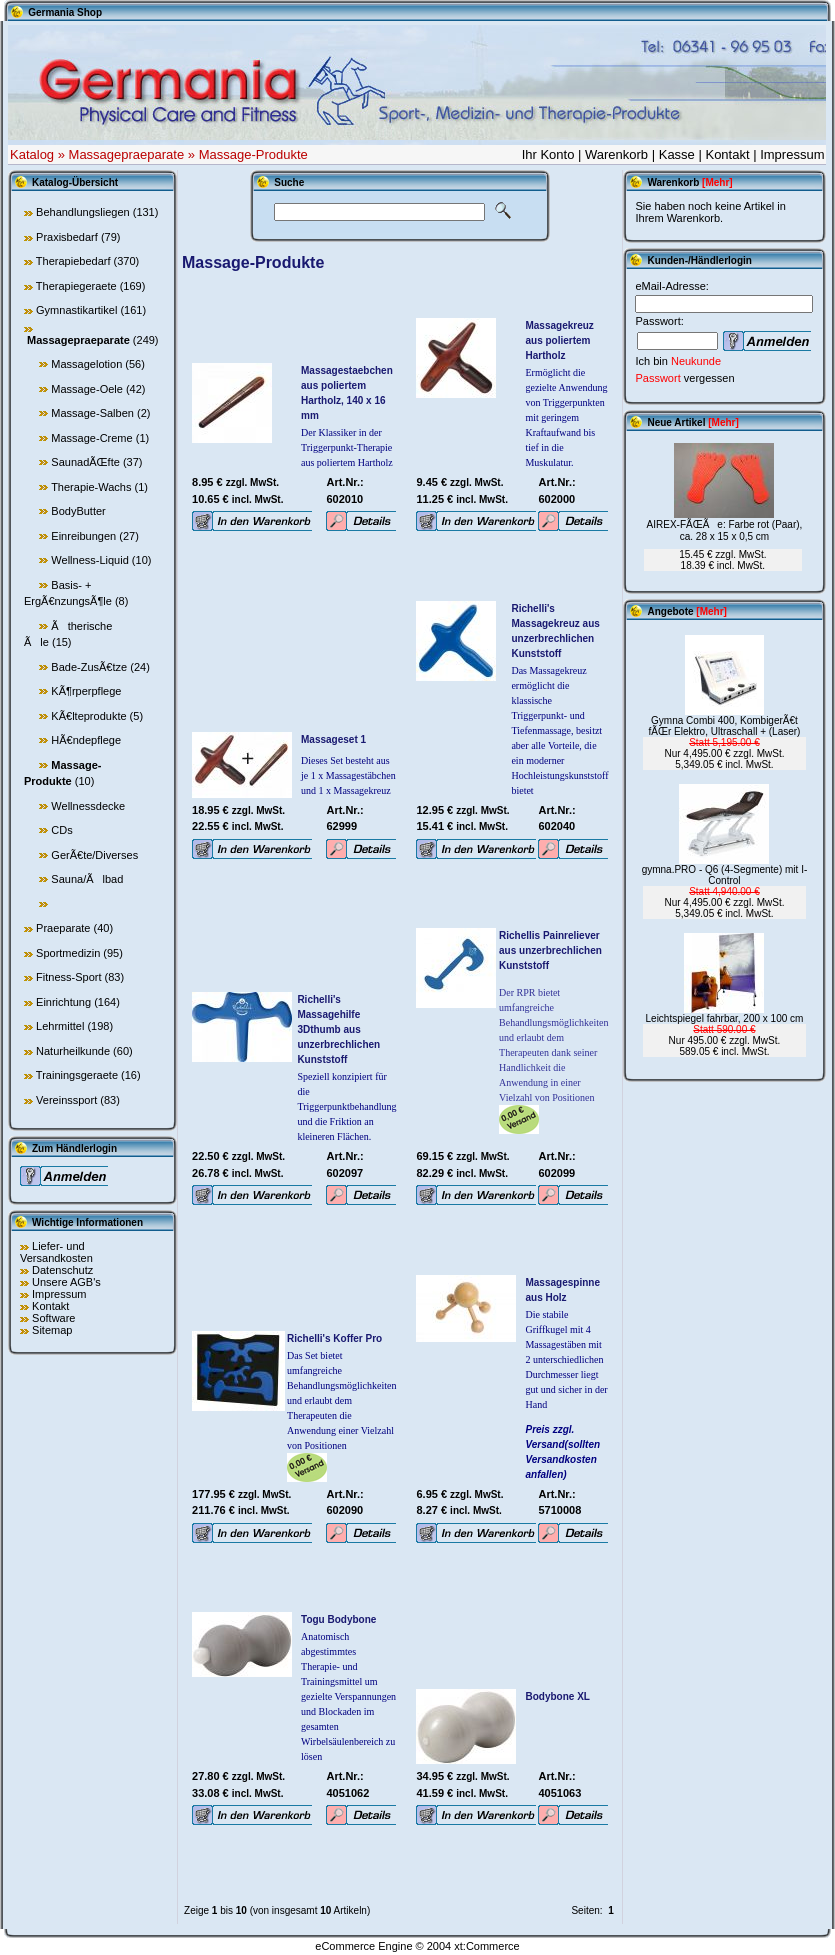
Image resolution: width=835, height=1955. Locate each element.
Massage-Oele (87, 389)
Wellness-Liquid (89, 560)
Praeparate (63, 928)
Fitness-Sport (68, 977)
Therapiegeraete (76, 286)
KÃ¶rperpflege (86, 691)
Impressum (792, 154)
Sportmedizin (68, 953)
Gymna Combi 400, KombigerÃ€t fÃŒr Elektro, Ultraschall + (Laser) (724, 726)
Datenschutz (62, 1270)
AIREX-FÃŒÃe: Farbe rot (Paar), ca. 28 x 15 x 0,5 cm (725, 530)
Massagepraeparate (127, 154)
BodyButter (78, 511)
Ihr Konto (548, 154)
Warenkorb (616, 154)
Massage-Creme (91, 438)
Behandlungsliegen (83, 212)
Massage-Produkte (253, 154)
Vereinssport (66, 1100)
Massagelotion (86, 364)
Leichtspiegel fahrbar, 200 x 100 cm (725, 1018)
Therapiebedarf (73, 261)
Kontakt (727, 154)
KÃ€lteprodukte (88, 716)
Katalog (32, 154)
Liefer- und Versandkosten (56, 1252)
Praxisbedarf (67, 237)
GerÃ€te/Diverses (94, 855)
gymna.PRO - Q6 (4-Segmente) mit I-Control (725, 875)
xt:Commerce (486, 1946)
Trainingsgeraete (77, 1075)
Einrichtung (63, 1002)
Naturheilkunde (73, 1051)
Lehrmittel (60, 1026)
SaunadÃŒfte (85, 462)
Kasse (677, 154)
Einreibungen (83, 536)
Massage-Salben (92, 413)
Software (53, 1318)
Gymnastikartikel (76, 310)
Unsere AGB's (66, 1282)
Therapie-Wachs (91, 487)
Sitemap (52, 1330)
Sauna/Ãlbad (87, 879)
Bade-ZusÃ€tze (89, 667)
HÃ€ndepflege (86, 740)
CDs (61, 830)
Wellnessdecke (88, 806)
